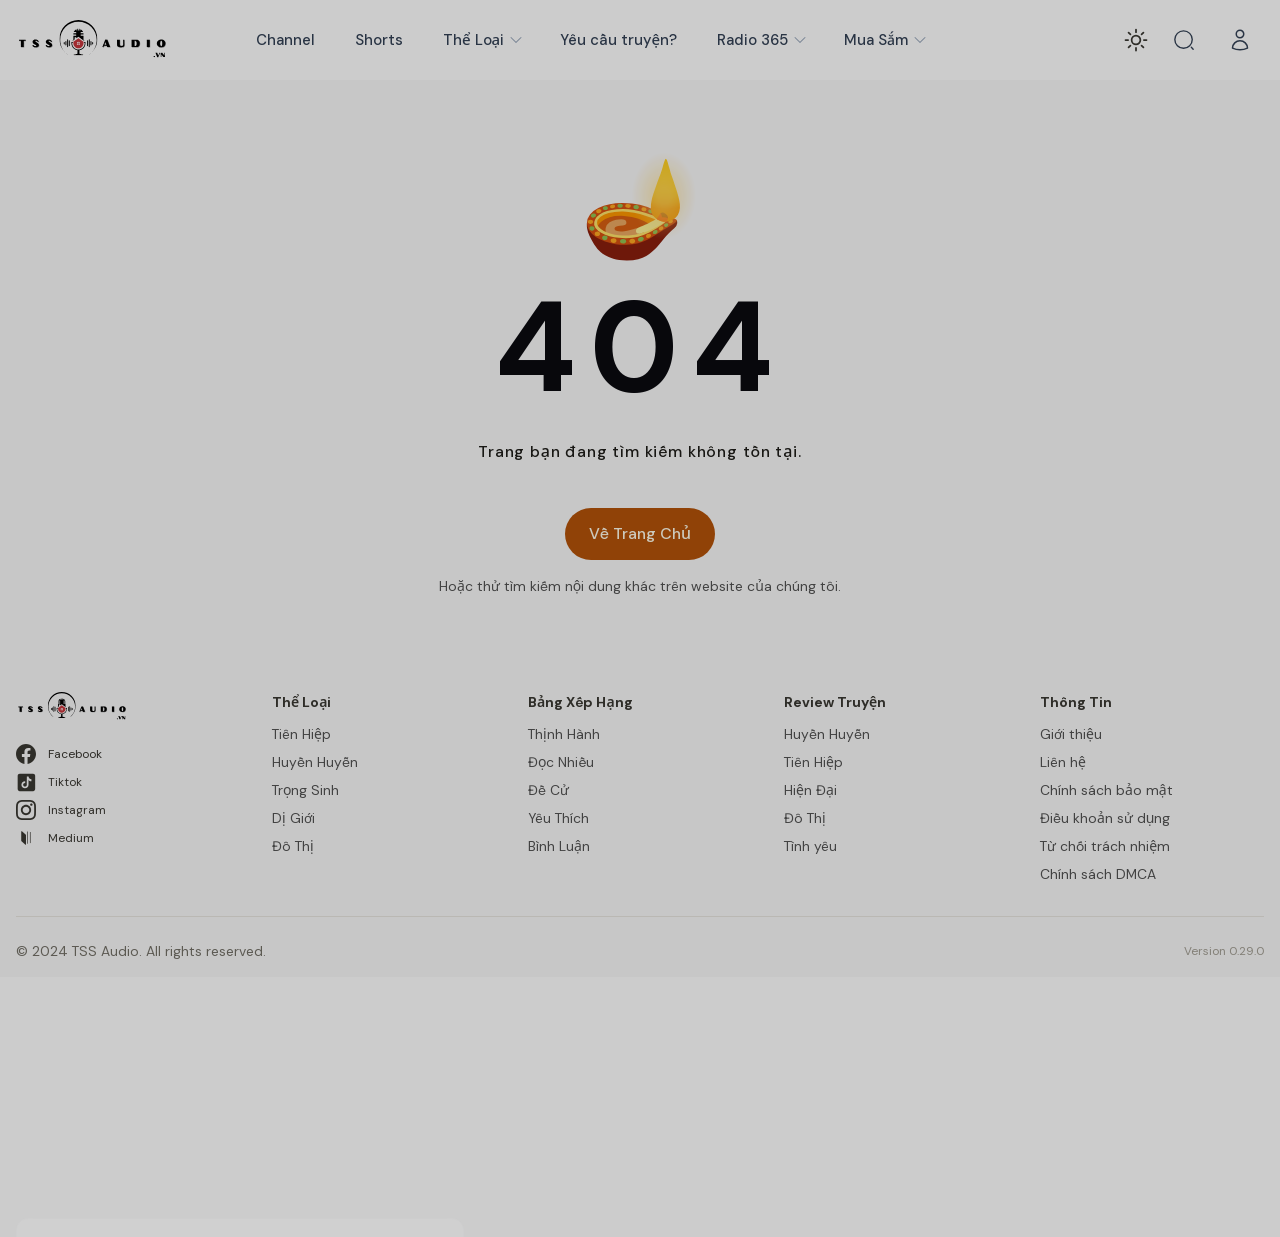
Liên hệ (1063, 762)
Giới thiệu (1071, 734)
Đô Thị (293, 846)
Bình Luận (559, 846)
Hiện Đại (810, 790)
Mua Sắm (886, 40)
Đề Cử (548, 790)
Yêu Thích (558, 818)
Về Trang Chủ (640, 533)
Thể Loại (483, 40)
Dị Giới (293, 818)
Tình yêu (810, 846)
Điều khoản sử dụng (1105, 818)
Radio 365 (762, 40)
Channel (285, 40)
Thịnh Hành (564, 734)
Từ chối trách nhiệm (1105, 846)
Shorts (379, 40)
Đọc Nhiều (561, 762)
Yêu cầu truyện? (618, 40)
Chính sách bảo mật (1106, 790)
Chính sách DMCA (1098, 874)
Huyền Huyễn (315, 762)
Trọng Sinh (305, 790)
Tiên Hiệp (301, 734)
